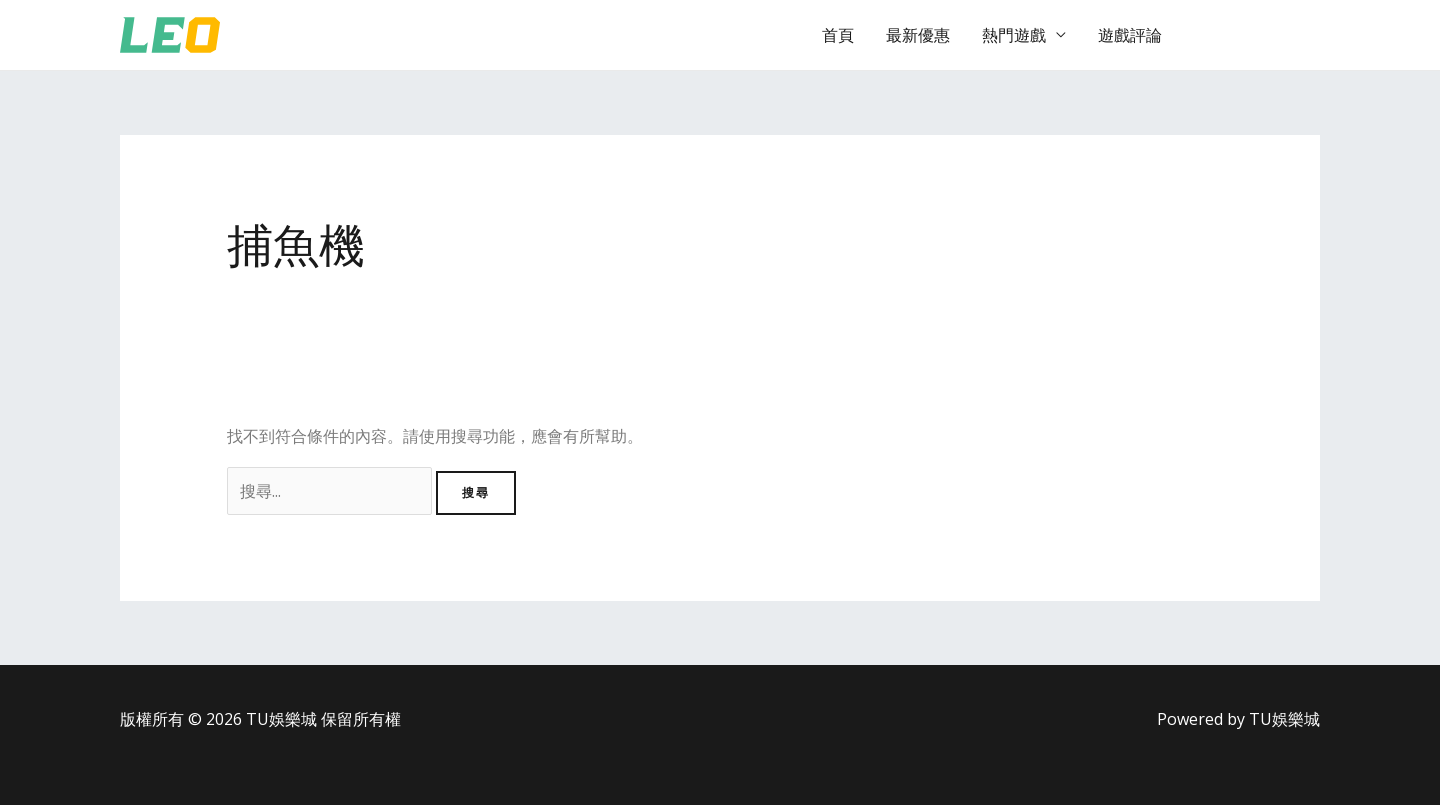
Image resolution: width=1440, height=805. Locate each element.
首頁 (838, 35)
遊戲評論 (1130, 35)
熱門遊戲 (1014, 35)
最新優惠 (918, 35)
